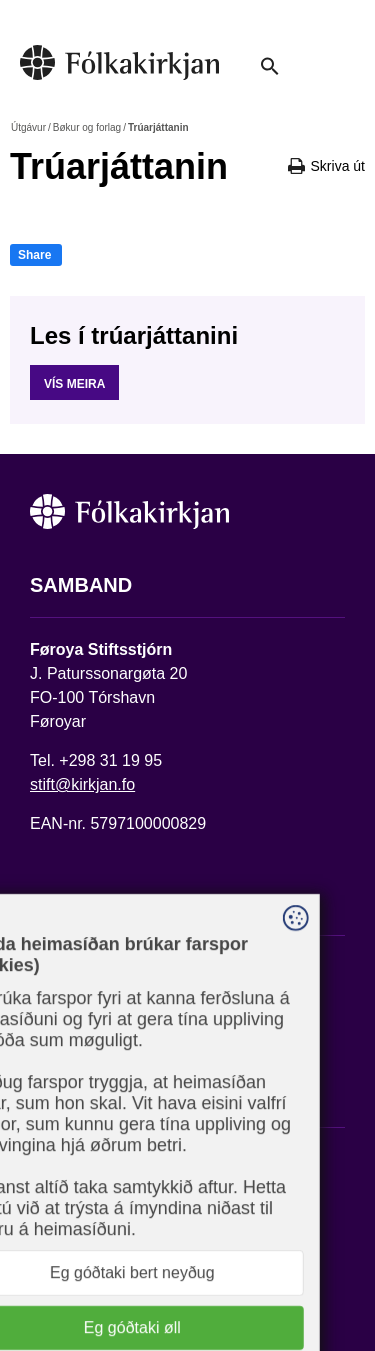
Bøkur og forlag (87, 127)
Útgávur (28, 127)
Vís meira (74, 384)
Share (34, 255)
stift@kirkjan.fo (82, 784)
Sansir (217, 1278)
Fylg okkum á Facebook (115, 1156)
